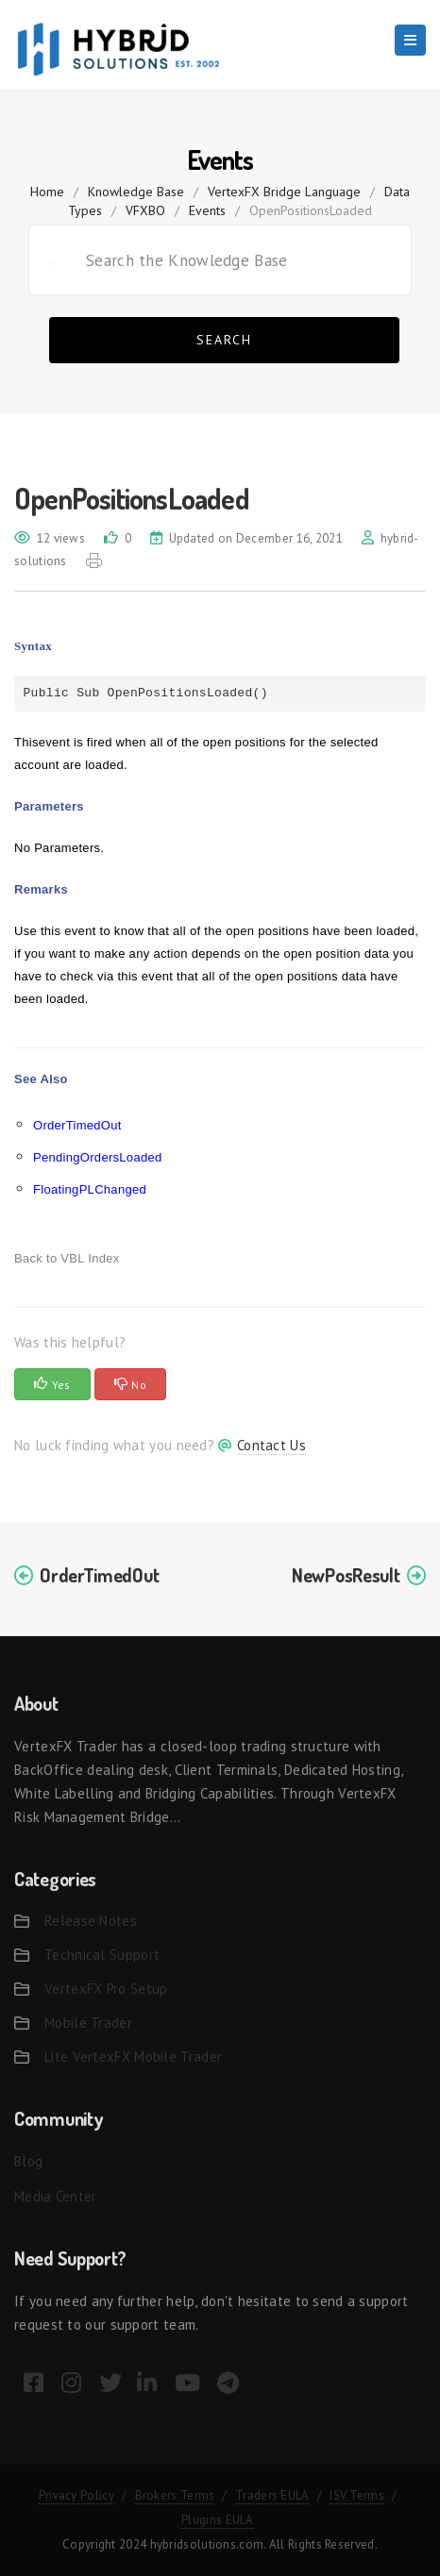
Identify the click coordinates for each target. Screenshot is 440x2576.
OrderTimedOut (77, 1125)
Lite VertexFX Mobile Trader (133, 2057)
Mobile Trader (88, 2023)
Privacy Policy (76, 2495)
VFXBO (145, 210)
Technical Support (102, 1955)
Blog (28, 2161)
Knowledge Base (136, 191)
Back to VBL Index (67, 1258)
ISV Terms (357, 2495)
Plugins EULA (217, 2520)
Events (207, 210)
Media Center (55, 2196)
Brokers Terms (175, 2495)
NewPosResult (345, 1575)
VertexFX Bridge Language (284, 191)
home (47, 191)
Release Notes (90, 1921)
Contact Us (271, 1445)
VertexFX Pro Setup (105, 1989)
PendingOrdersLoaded (97, 1157)
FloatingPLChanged (89, 1189)
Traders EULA (272, 2495)
